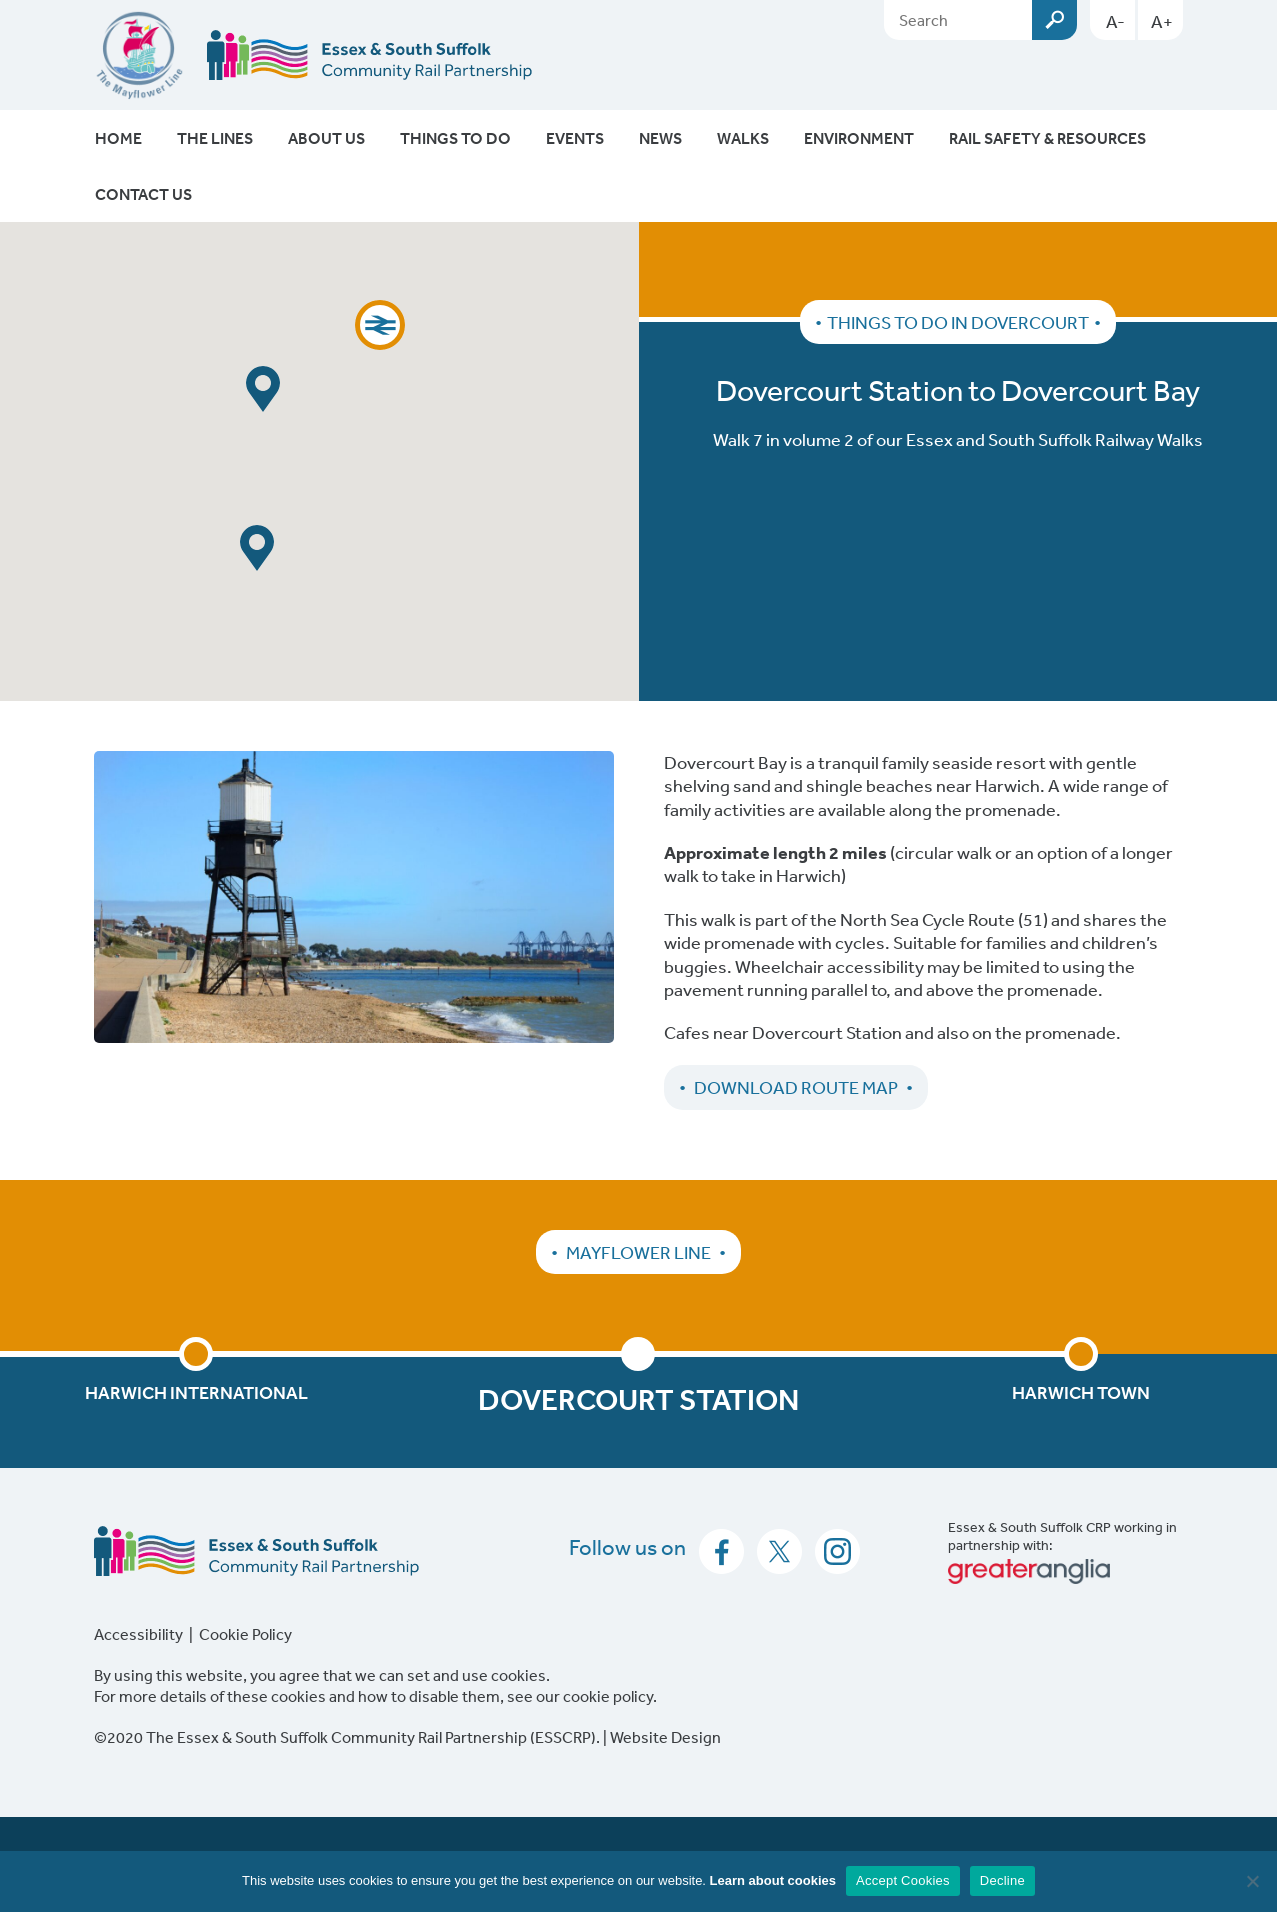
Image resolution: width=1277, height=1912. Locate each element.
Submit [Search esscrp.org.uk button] (1054, 20)
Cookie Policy (245, 1634)
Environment (859, 138)
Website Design (665, 1737)
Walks (743, 138)
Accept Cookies (903, 1880)
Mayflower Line (638, 1252)
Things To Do (455, 138)
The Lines (215, 138)
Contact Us (143, 194)
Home (118, 138)
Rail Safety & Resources (1047, 138)
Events (575, 138)
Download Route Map (796, 1087)
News (660, 138)
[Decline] (1252, 1881)
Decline (1002, 1880)
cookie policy (608, 1696)
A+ (1162, 21)
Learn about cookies (773, 1880)
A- (1115, 21)
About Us (326, 138)
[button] (380, 325)
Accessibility (138, 1634)
